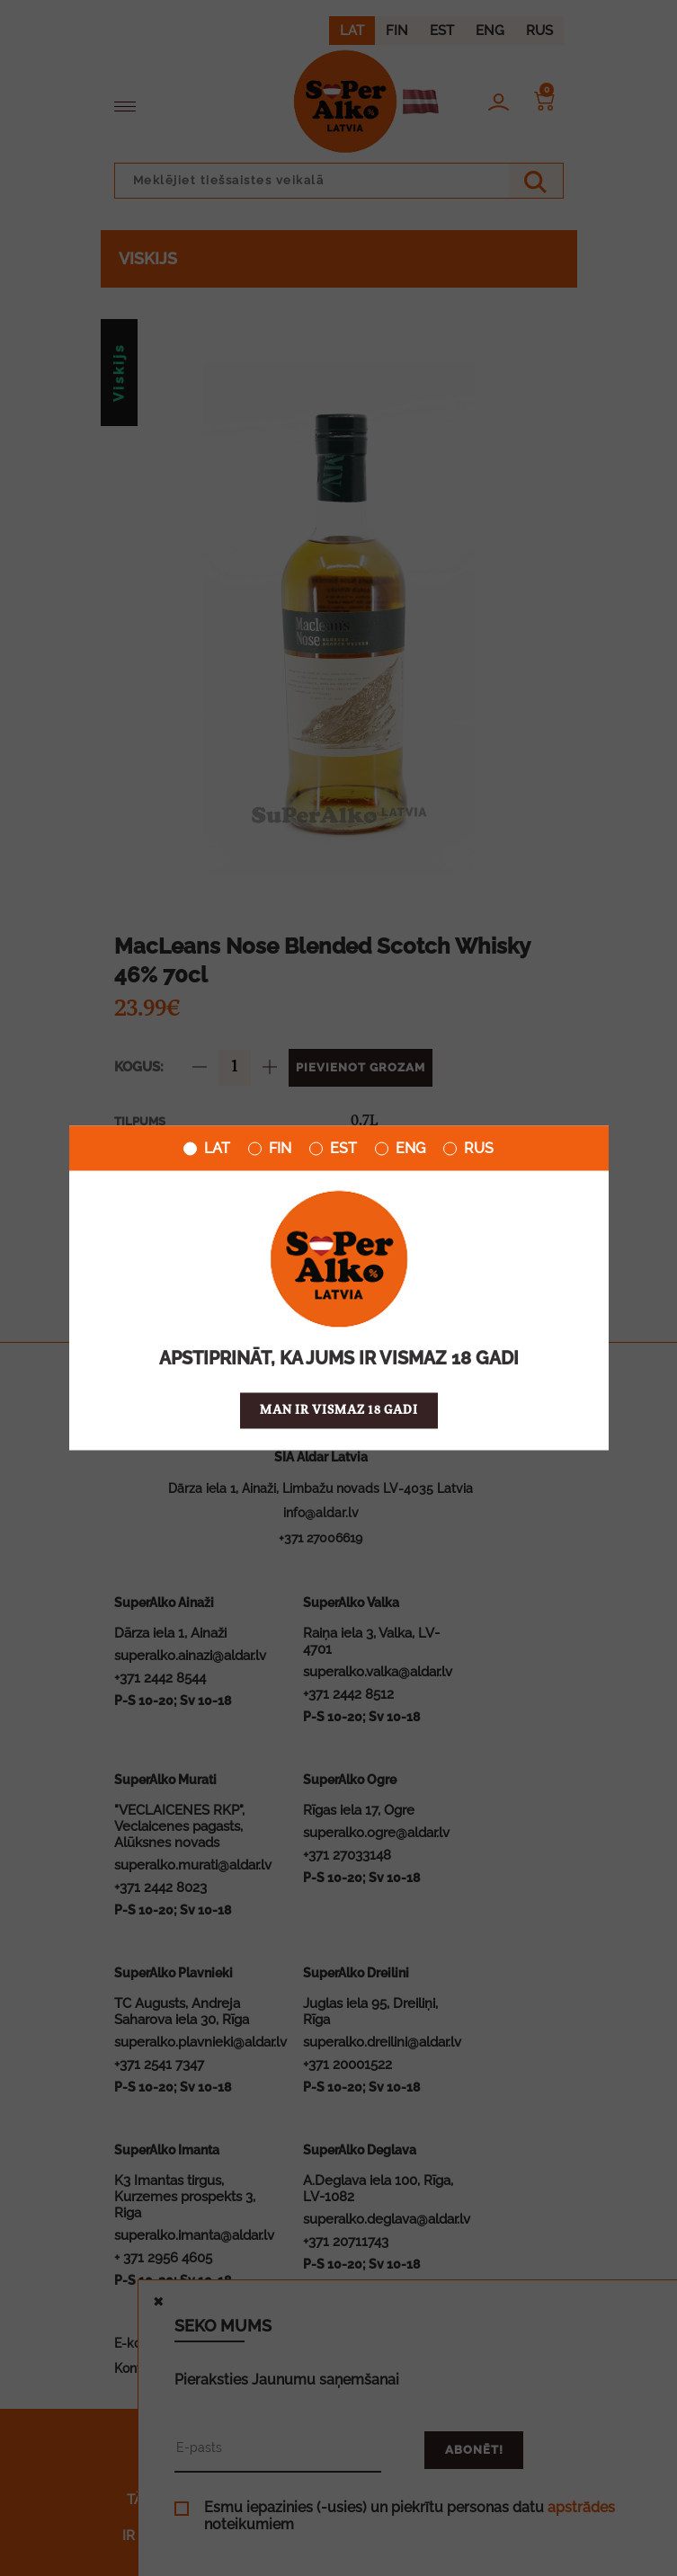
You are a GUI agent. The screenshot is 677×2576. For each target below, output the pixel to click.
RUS (468, 1149)
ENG (400, 1149)
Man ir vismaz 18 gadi (339, 1411)
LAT (206, 1149)
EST (333, 1149)
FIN (269, 1149)
